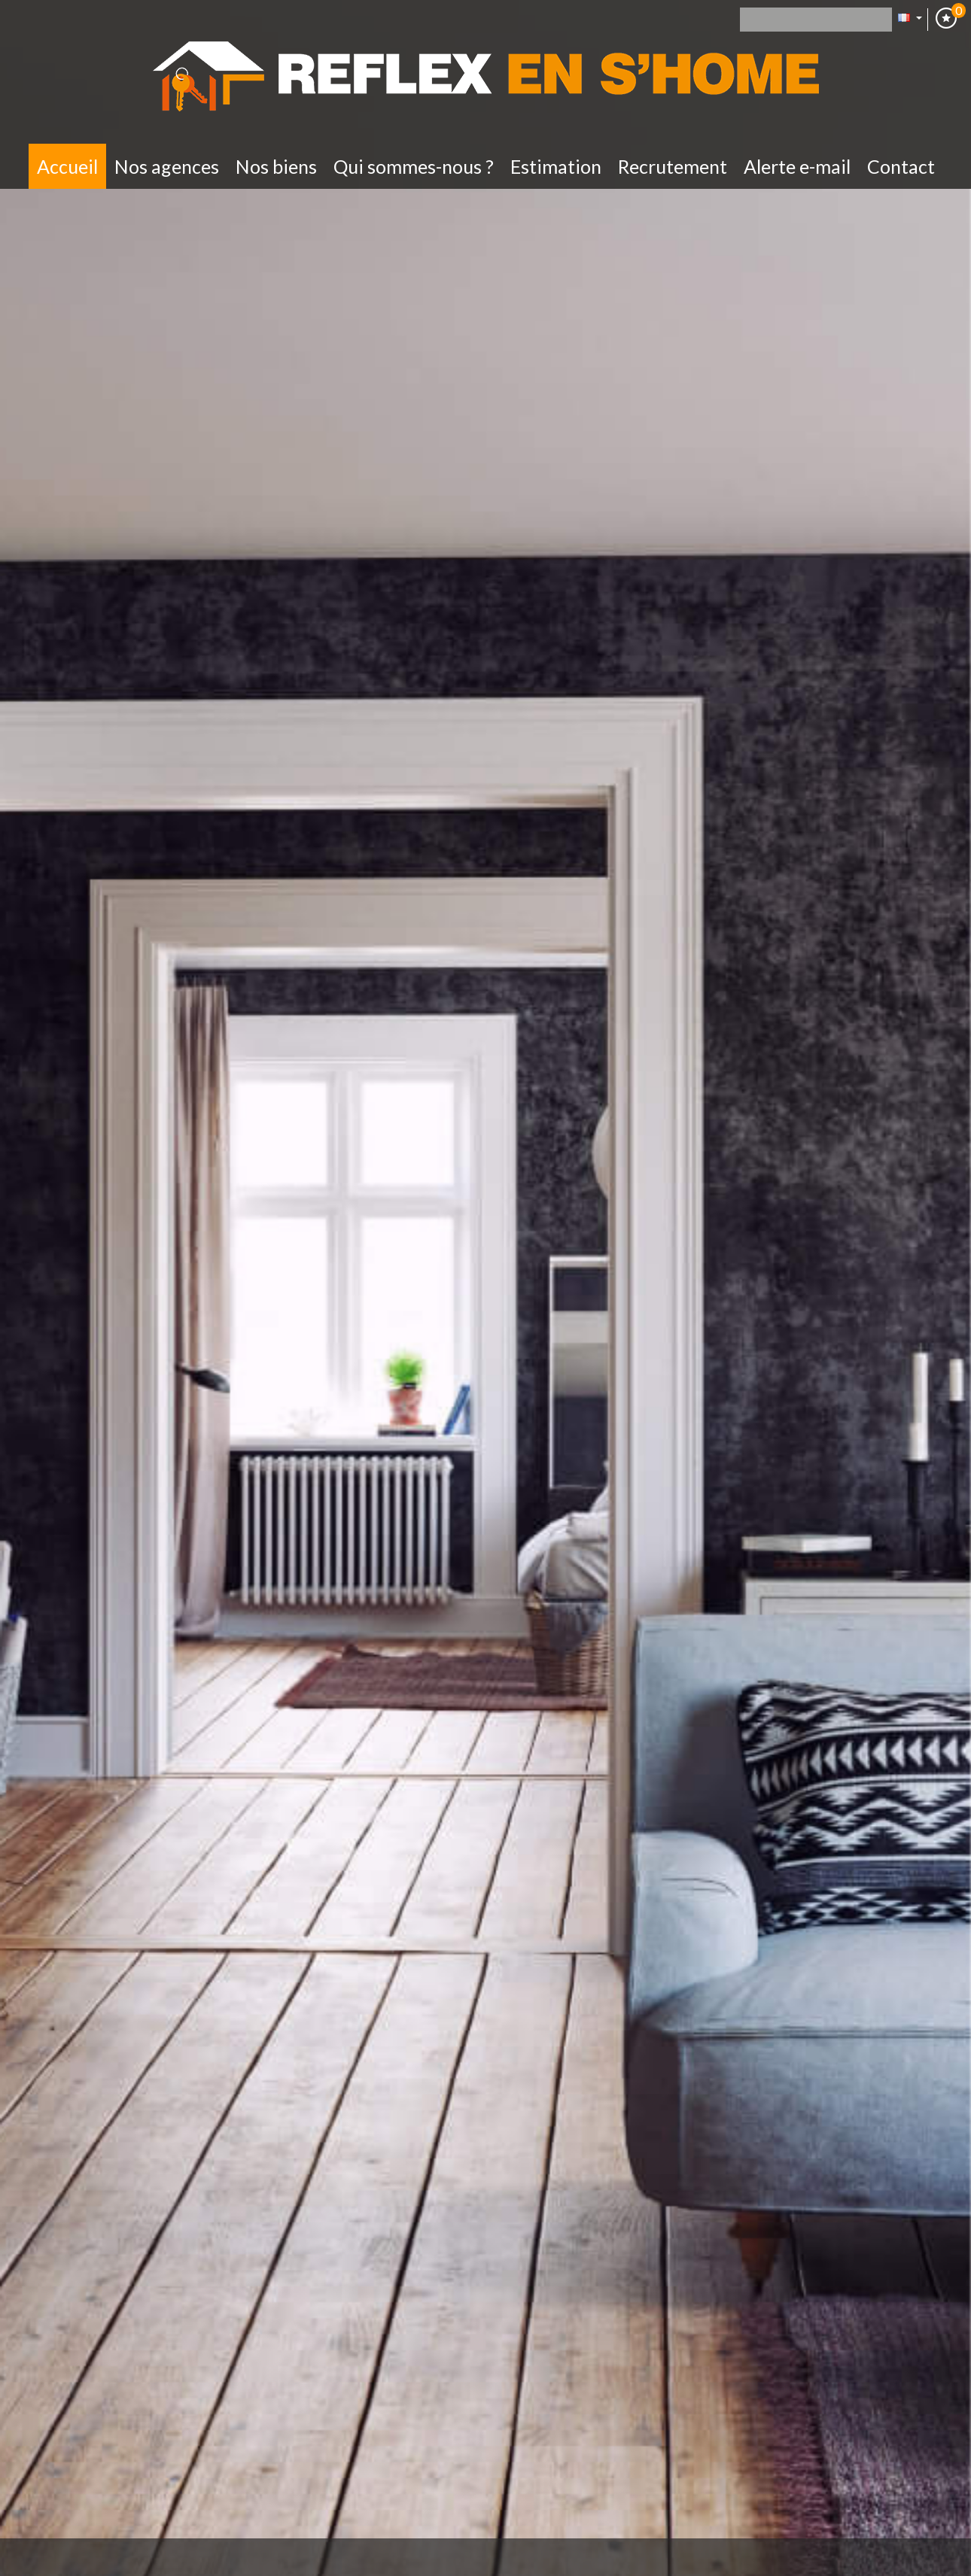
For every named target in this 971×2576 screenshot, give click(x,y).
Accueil (67, 166)
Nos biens (276, 166)
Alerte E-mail (797, 166)
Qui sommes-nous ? (413, 166)
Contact (901, 166)
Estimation (555, 166)
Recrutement (672, 166)
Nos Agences (166, 166)
